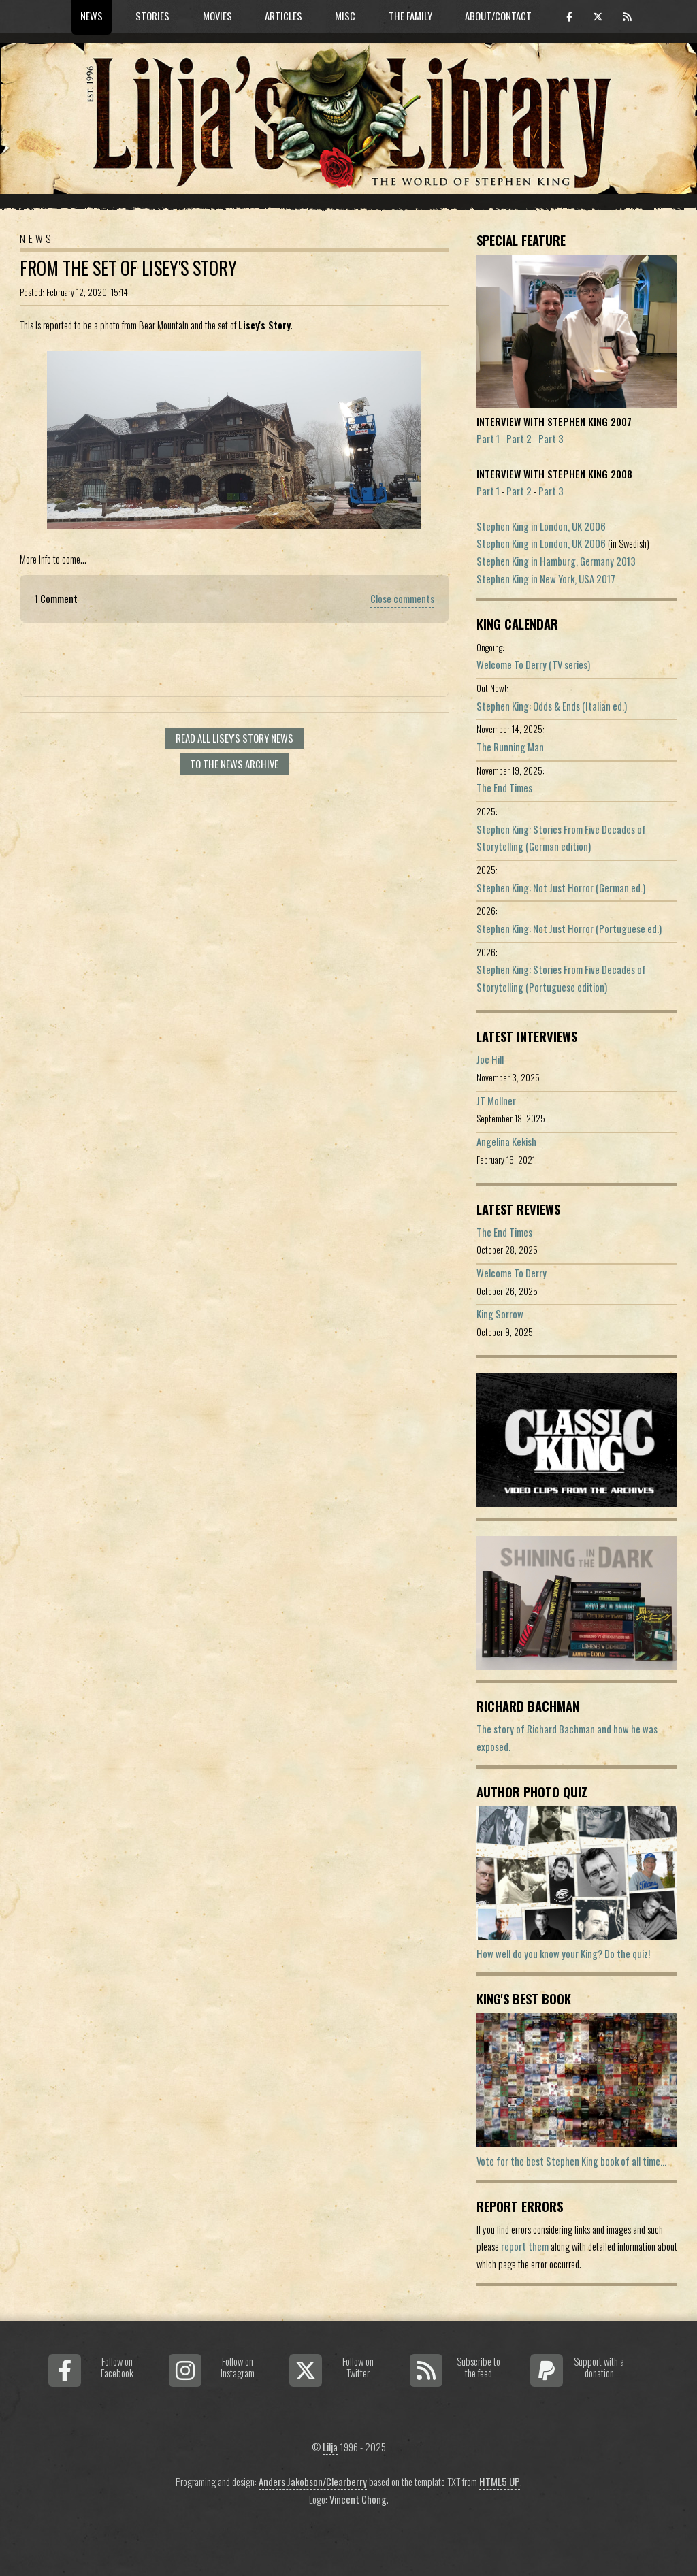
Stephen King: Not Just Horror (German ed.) (560, 888)
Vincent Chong (358, 2499)
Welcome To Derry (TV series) (533, 664)
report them (525, 2246)
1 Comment (56, 598)
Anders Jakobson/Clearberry (313, 2482)
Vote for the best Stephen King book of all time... (571, 2161)
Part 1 (488, 438)
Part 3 (551, 438)
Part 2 (519, 438)
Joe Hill (490, 1059)
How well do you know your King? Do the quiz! (563, 1953)
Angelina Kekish (506, 1142)
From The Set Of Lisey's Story (128, 268)
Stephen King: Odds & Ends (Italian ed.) (551, 706)
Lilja (330, 2447)
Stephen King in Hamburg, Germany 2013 (556, 561)
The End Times (504, 788)
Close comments (402, 598)
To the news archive (234, 764)
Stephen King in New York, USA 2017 (545, 579)
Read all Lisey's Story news (234, 738)
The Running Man (510, 747)
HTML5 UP (499, 2482)
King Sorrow (499, 1314)
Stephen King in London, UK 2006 (541, 526)
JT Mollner (496, 1101)
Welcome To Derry (511, 1273)
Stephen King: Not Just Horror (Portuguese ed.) (569, 929)
